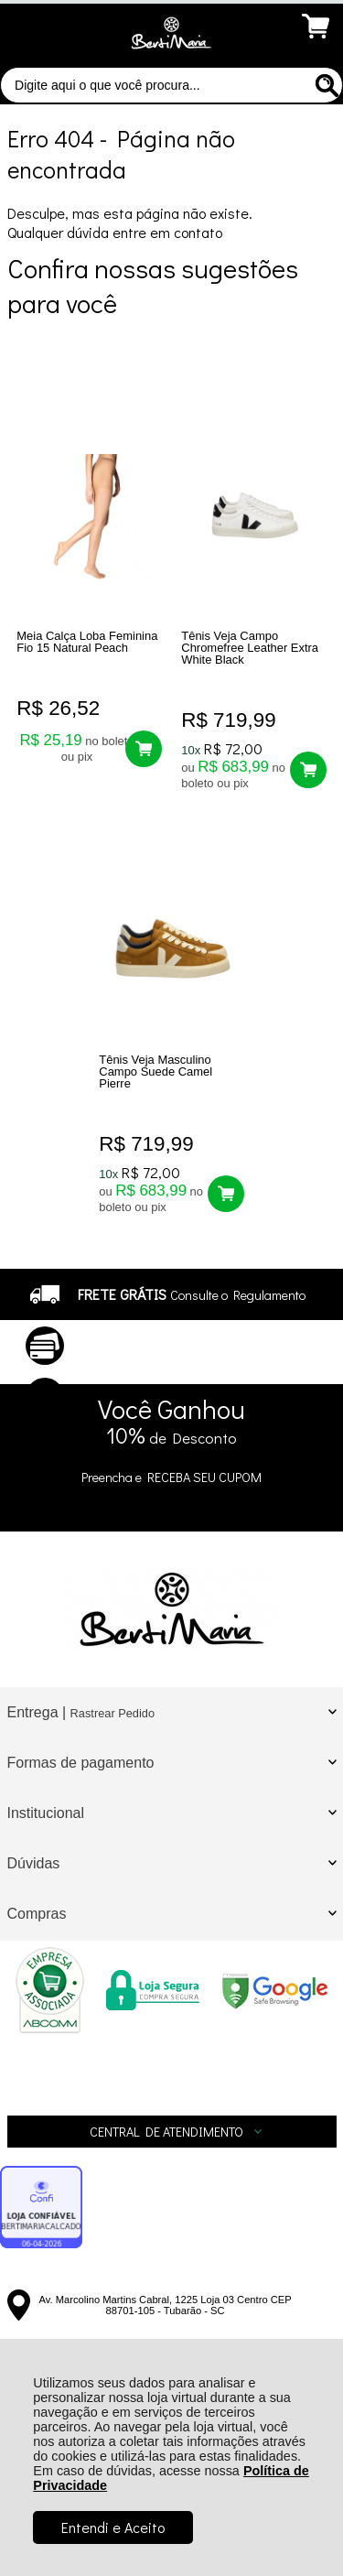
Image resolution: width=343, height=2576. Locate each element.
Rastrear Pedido (112, 1713)
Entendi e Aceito (113, 2527)
